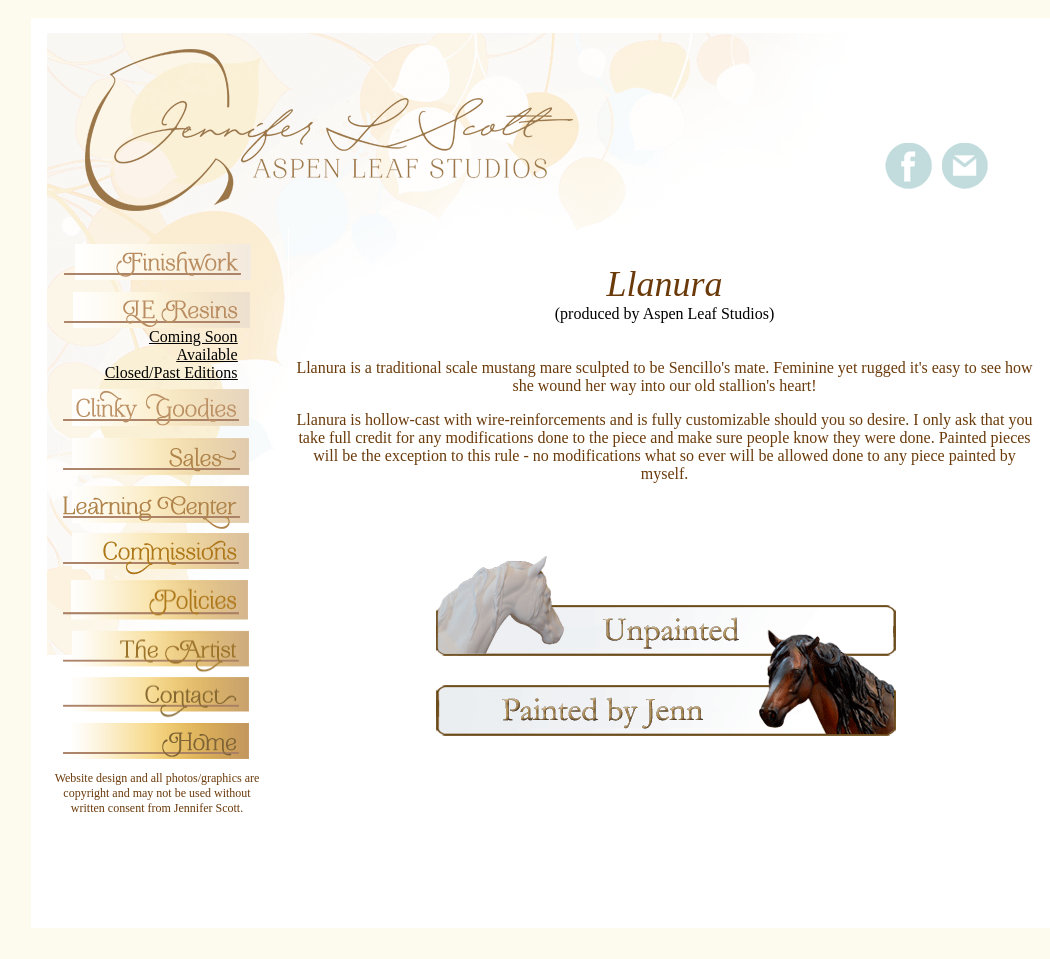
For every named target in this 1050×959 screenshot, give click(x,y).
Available (207, 354)
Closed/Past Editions (171, 372)
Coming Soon (193, 336)
